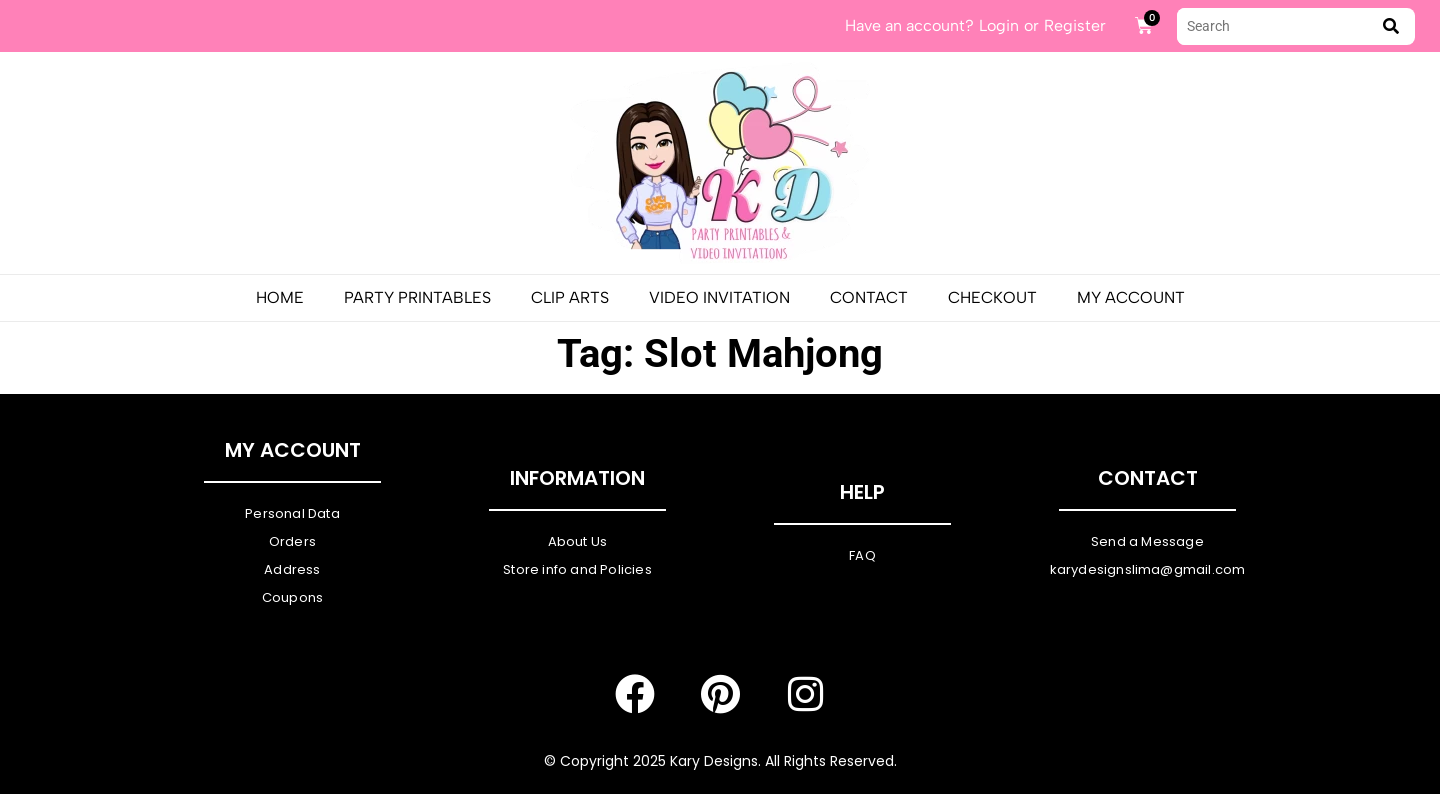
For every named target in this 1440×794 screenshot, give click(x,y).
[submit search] (1391, 26)
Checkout (992, 297)
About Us (578, 541)
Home (280, 297)
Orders (292, 541)
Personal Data (292, 513)
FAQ (862, 555)
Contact (869, 297)
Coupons (292, 597)
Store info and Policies (577, 569)
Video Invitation (719, 297)
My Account (1131, 297)
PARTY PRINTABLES (417, 297)
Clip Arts (570, 297)
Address (292, 569)
